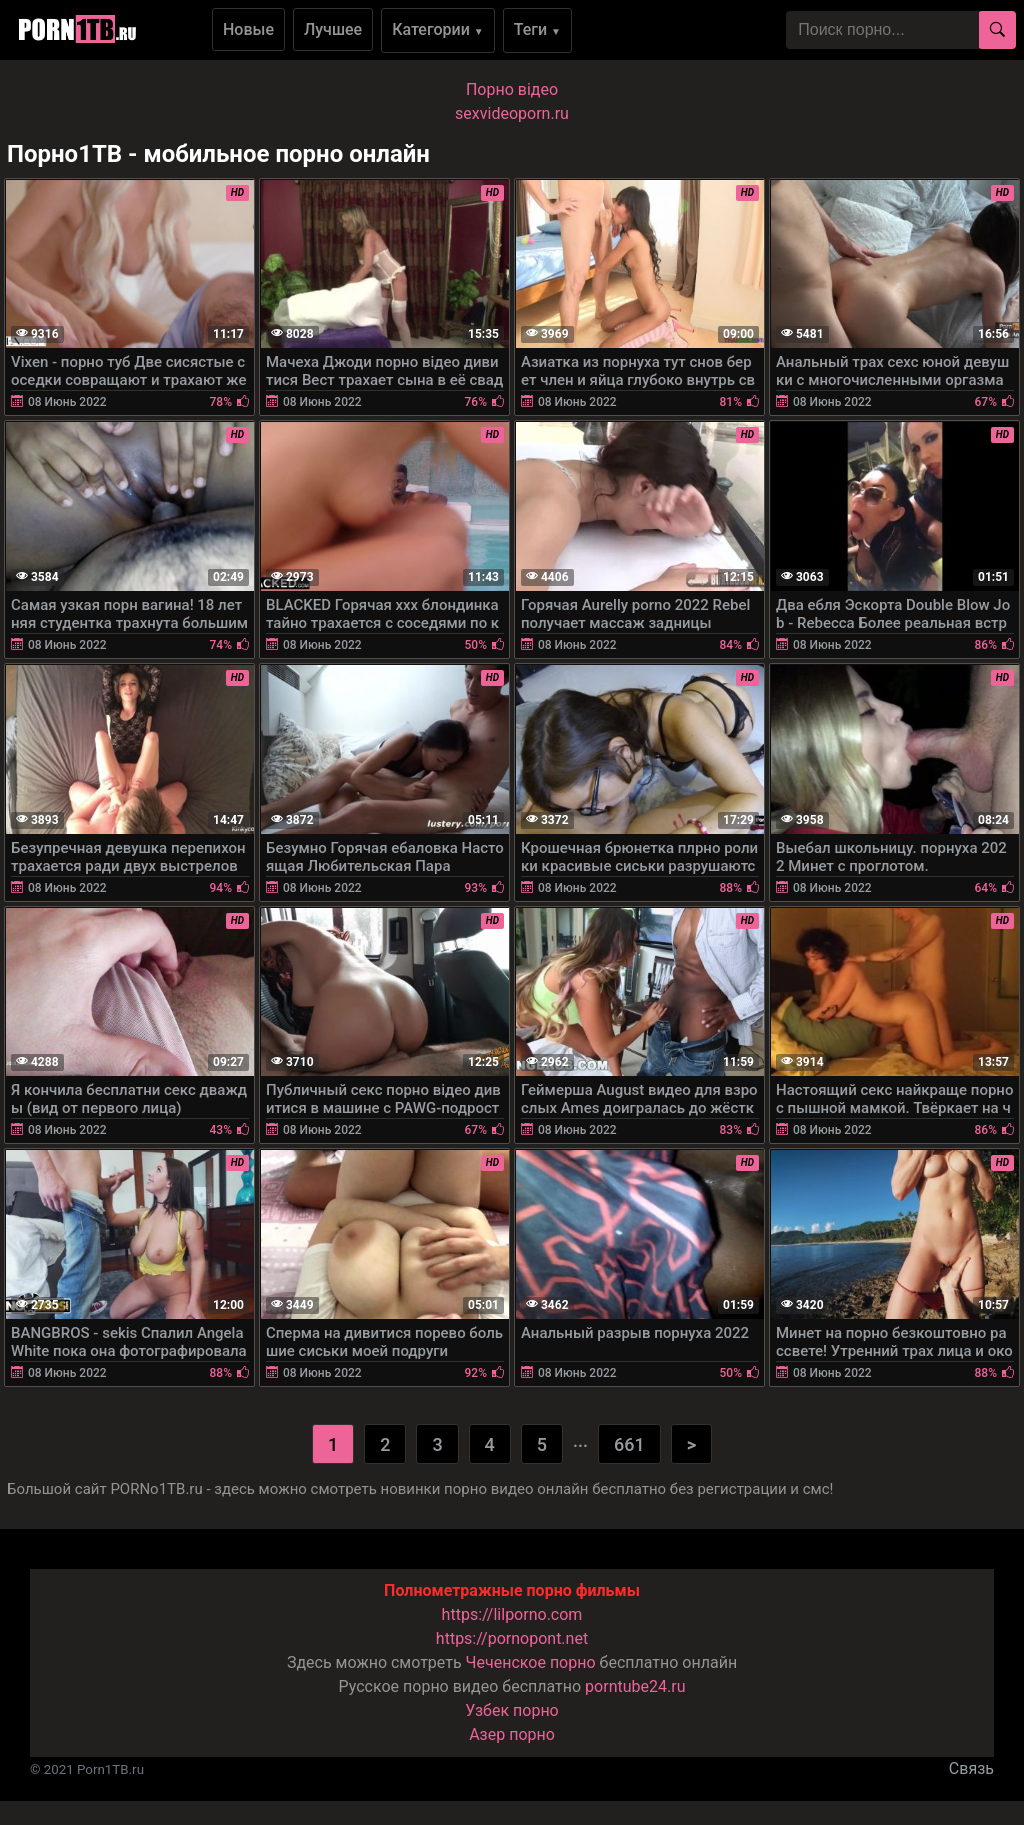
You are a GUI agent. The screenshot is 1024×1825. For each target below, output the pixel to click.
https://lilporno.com (512, 1614)
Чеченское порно (531, 1662)
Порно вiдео (512, 89)
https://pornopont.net (512, 1638)
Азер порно (512, 1734)
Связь (971, 1768)
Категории (438, 29)
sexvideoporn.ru (512, 113)
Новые (248, 29)
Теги (537, 29)
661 (629, 1444)
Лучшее (333, 29)
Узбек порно (512, 1710)
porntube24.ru (635, 1686)
